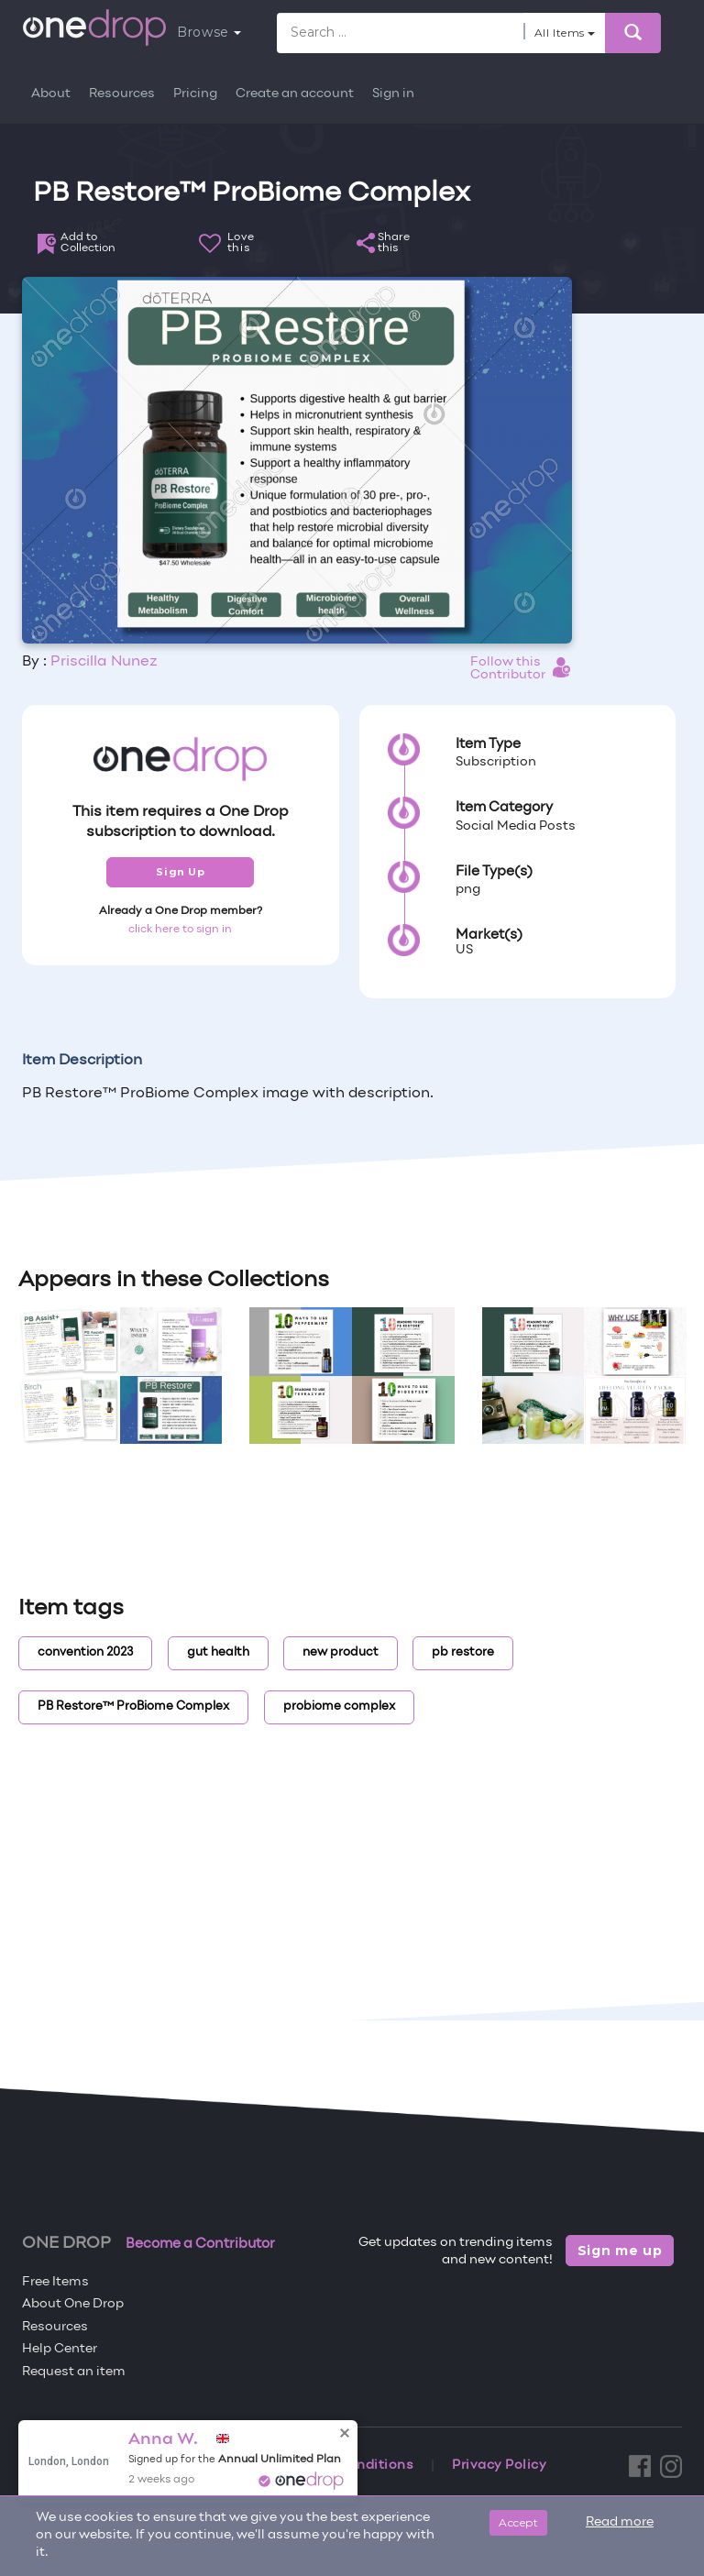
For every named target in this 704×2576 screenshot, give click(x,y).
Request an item (74, 2372)
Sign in (393, 94)
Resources (122, 94)
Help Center (59, 2349)
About (51, 94)
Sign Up (180, 871)
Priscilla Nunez (104, 662)
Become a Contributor (200, 2244)
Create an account (295, 94)
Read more (620, 2522)
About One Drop (73, 2304)
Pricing (195, 94)
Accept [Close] (518, 2522)
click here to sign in (180, 929)
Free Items (55, 2282)
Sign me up (620, 2250)
